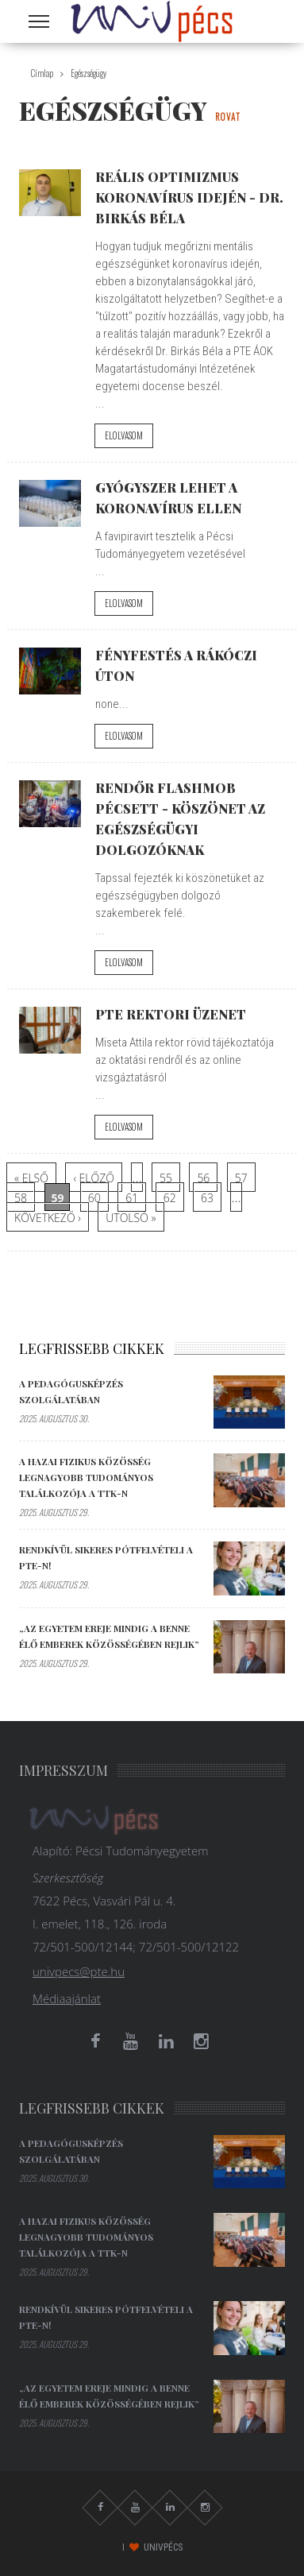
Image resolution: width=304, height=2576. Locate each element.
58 (20, 1197)
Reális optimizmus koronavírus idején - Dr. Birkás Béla (189, 197)
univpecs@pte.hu (79, 1971)
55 (166, 1178)
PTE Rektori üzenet (170, 1014)
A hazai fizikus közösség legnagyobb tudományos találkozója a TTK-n (86, 1477)
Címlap (42, 73)
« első (31, 1178)
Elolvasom (124, 435)
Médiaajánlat (67, 1998)
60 (94, 1197)
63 (207, 1197)
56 (203, 1178)
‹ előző (93, 1178)
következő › (47, 1217)
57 (241, 1178)
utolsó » (131, 1217)
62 (170, 1197)
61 (131, 1197)
